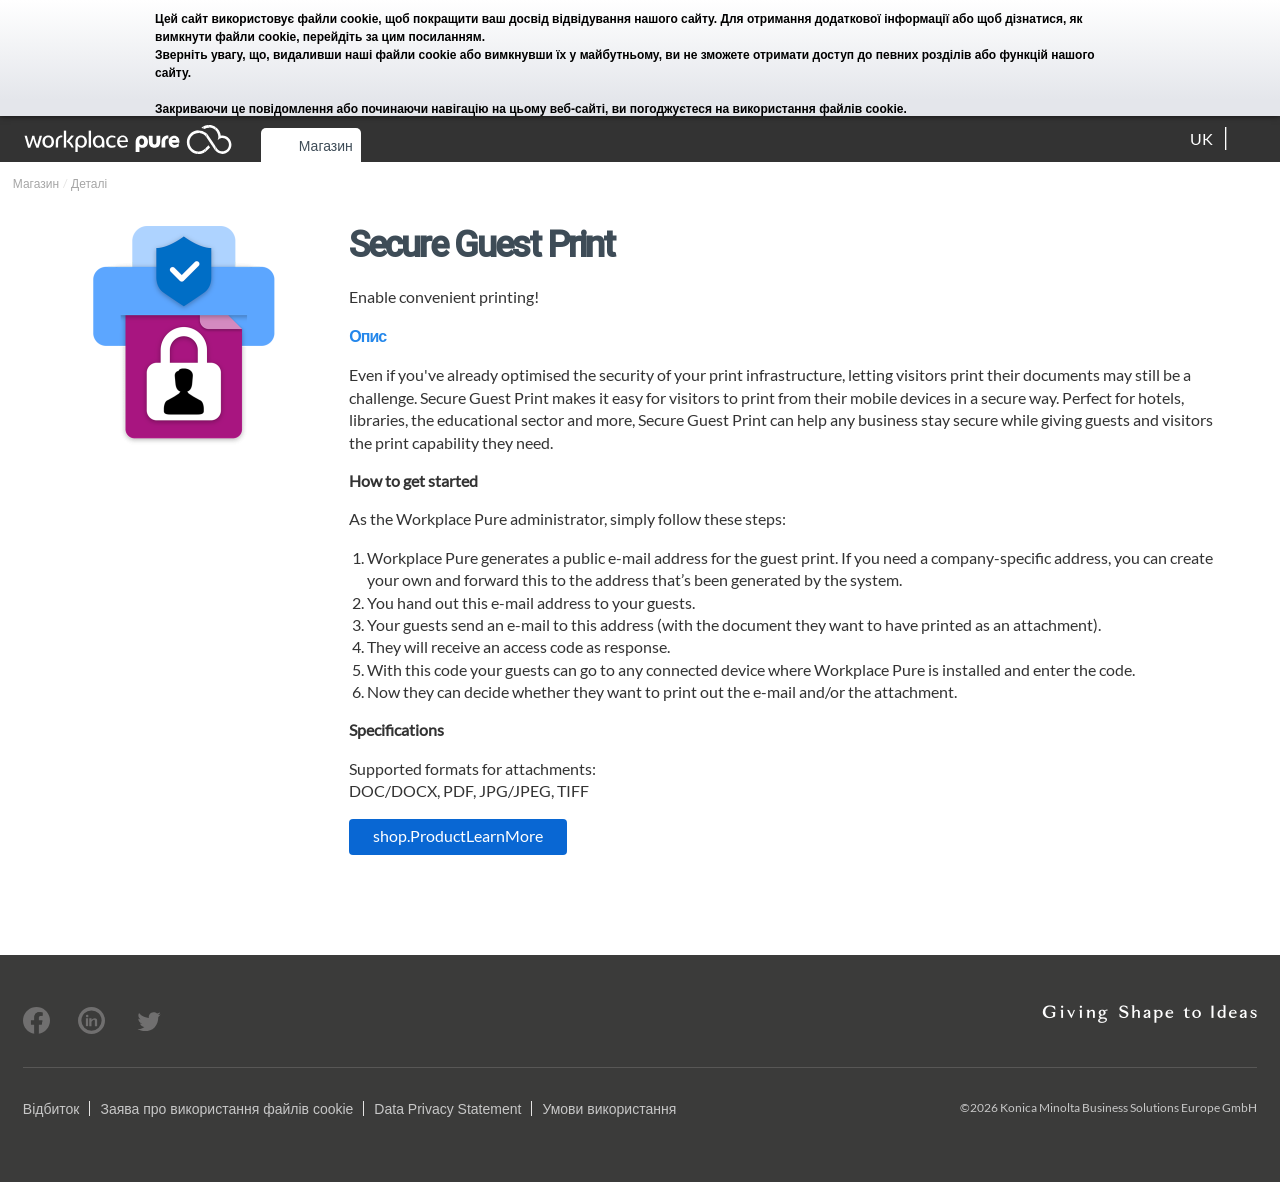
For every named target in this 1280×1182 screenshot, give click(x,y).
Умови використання (609, 1109)
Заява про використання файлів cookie (226, 1109)
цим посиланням (432, 37)
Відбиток (51, 1109)
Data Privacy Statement (447, 1109)
